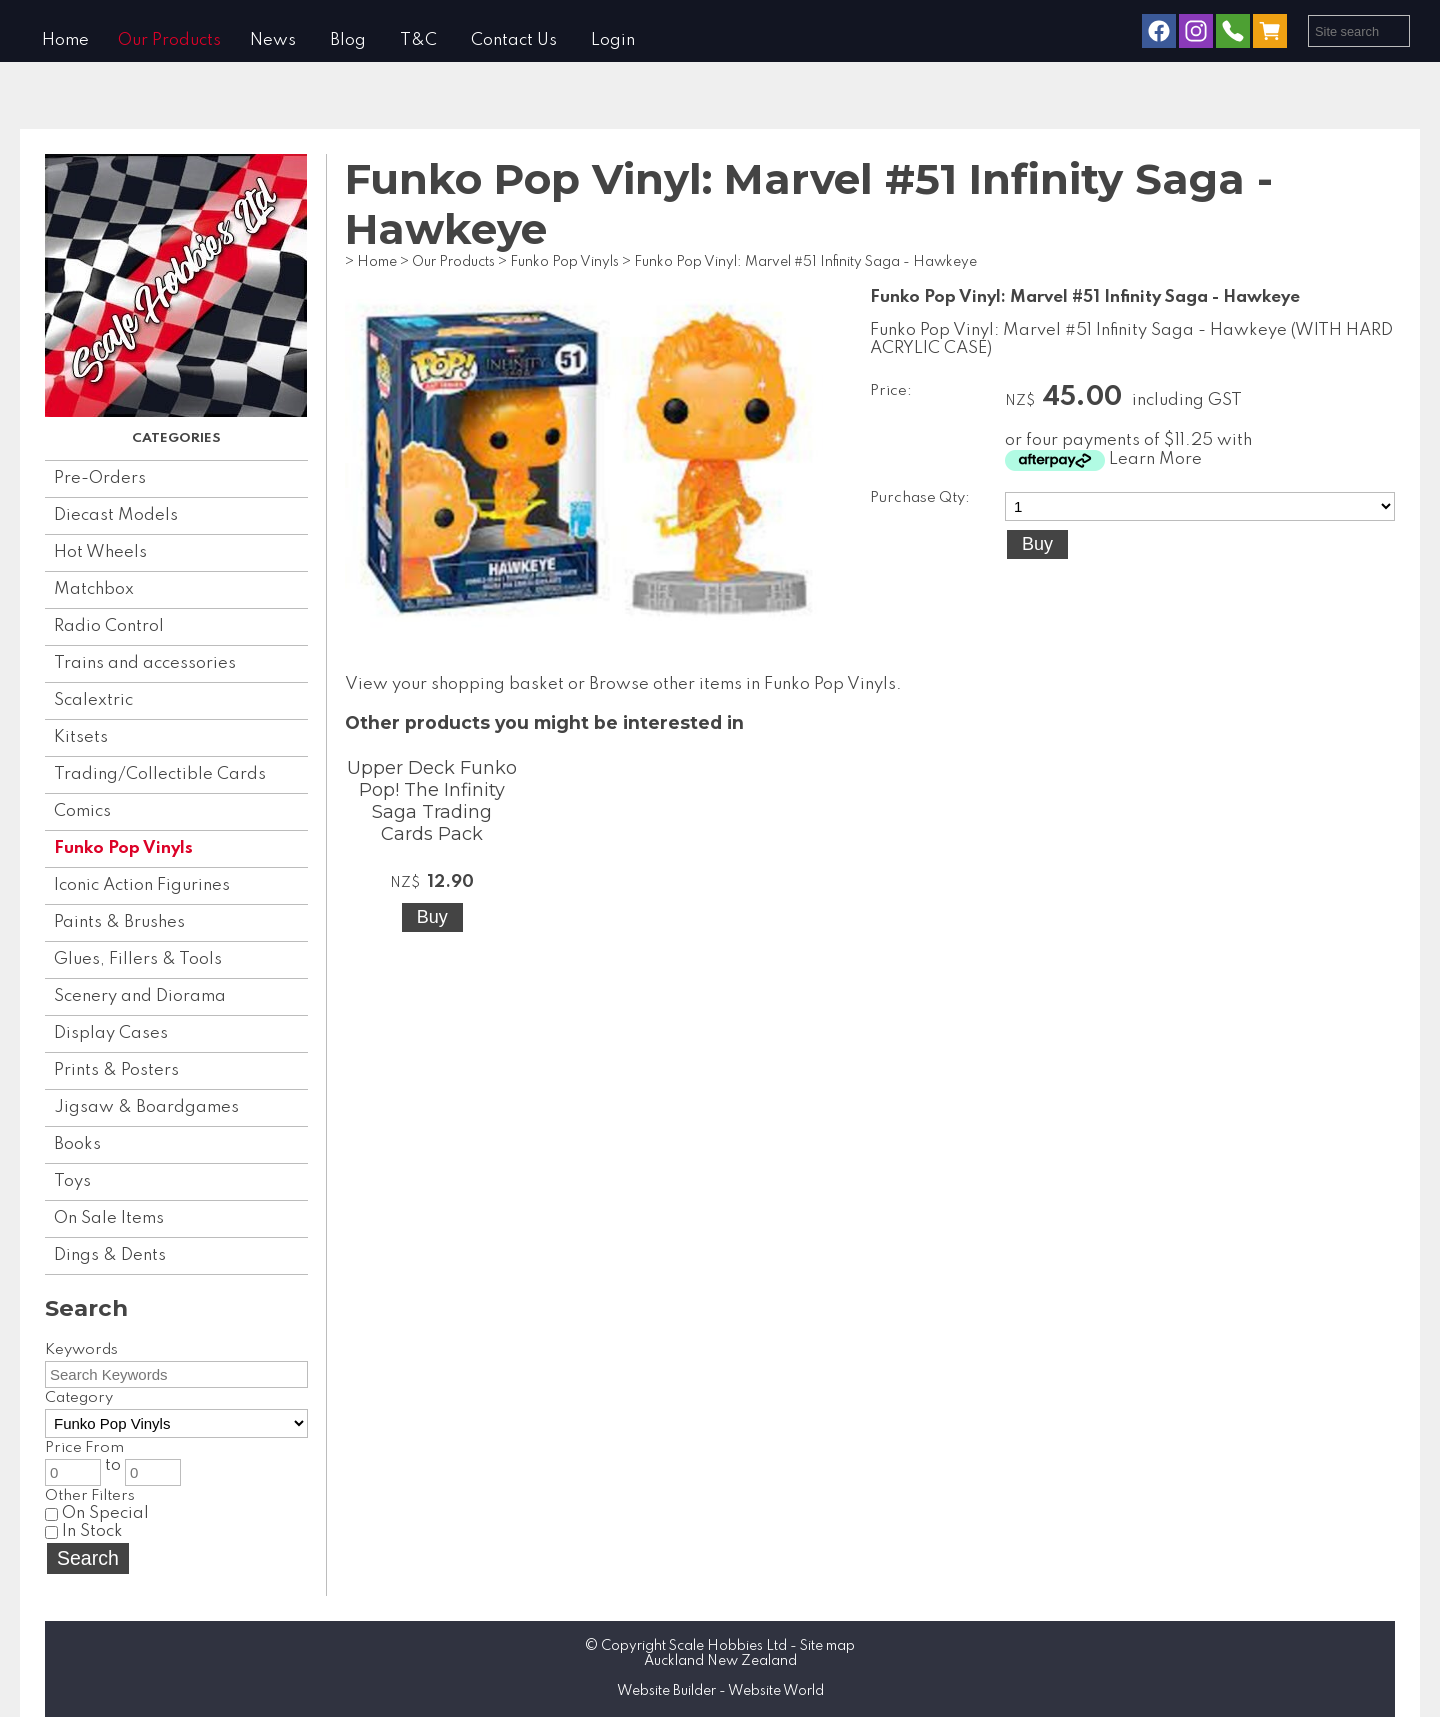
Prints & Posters (116, 1070)
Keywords (81, 1350)
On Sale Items (109, 1218)
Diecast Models (116, 515)
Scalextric (93, 700)
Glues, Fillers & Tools (138, 959)
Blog (348, 40)
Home (65, 40)
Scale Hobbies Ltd (728, 1646)
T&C (418, 40)
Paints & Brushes (119, 922)
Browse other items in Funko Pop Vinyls (742, 684)
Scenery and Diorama (140, 996)
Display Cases (111, 1033)
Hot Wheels (100, 552)
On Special (97, 1513)
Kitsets (81, 737)
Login (613, 40)
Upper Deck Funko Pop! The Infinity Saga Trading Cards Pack (432, 801)
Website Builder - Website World (720, 1691)
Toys (72, 1181)
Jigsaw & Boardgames (146, 1107)
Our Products (169, 40)
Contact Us (514, 40)
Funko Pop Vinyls (123, 848)
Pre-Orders (100, 478)
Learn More (1155, 459)
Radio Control (109, 626)
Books (77, 1144)
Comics (82, 811)
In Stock (84, 1531)
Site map (827, 1646)
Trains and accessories (145, 663)
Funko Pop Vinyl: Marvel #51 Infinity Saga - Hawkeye (805, 262)
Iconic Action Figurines (142, 885)
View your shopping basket (454, 684)
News (273, 40)
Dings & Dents (110, 1255)
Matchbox (94, 589)
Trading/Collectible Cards (160, 774)
